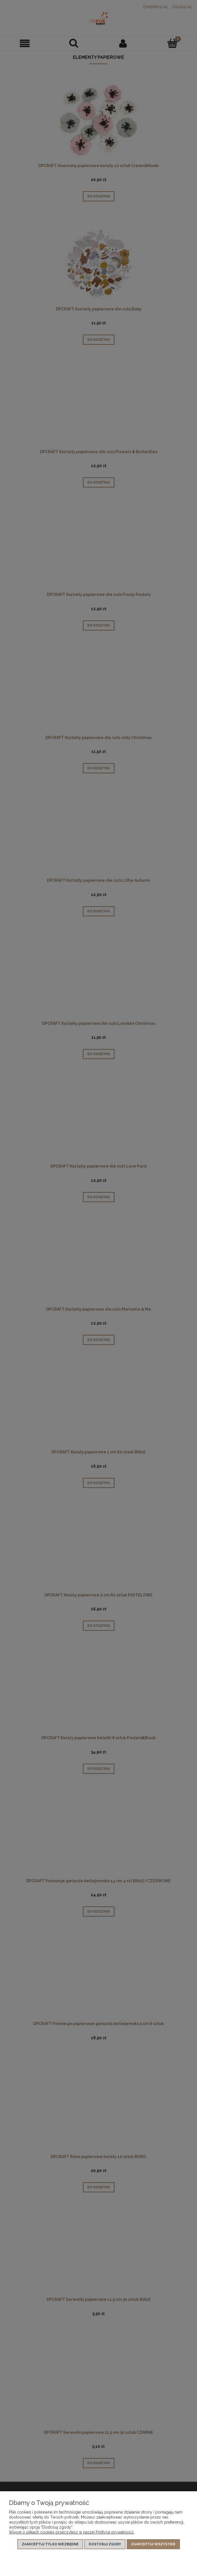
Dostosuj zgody (105, 2544)
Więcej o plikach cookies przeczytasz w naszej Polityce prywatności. (71, 2532)
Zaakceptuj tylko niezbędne (50, 2544)
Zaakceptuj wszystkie (153, 2544)
